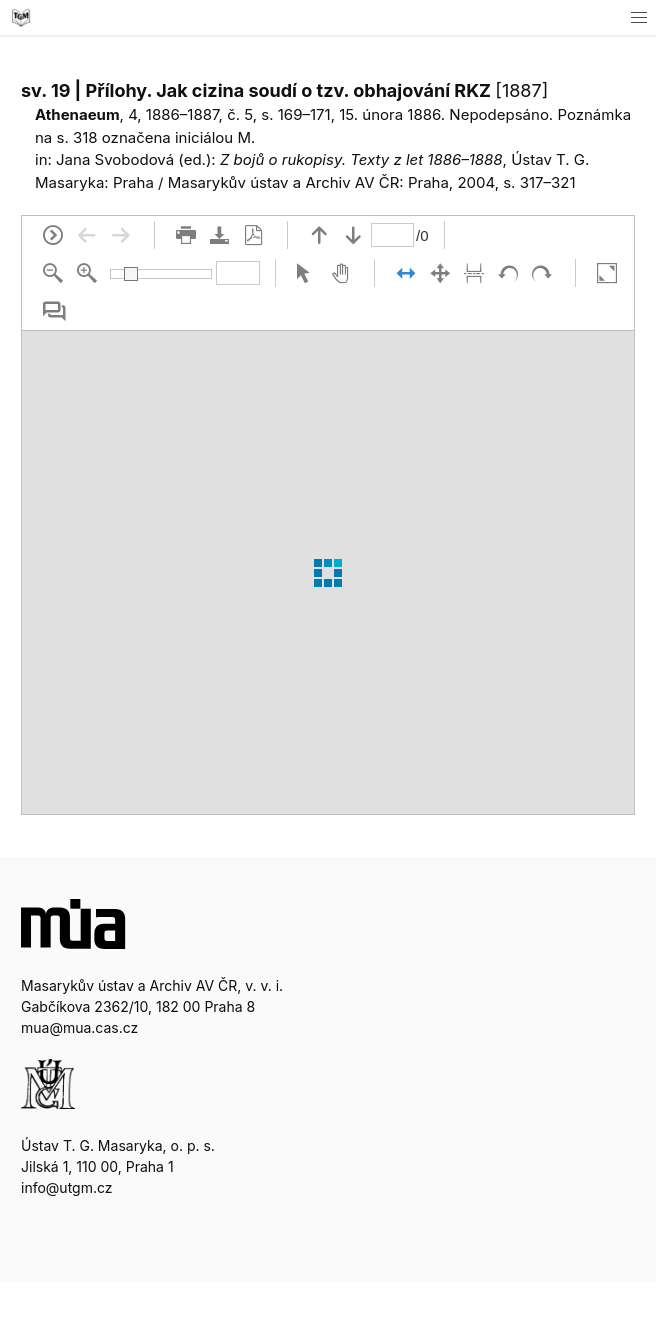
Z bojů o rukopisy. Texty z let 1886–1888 (361, 159)
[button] (638, 17)
